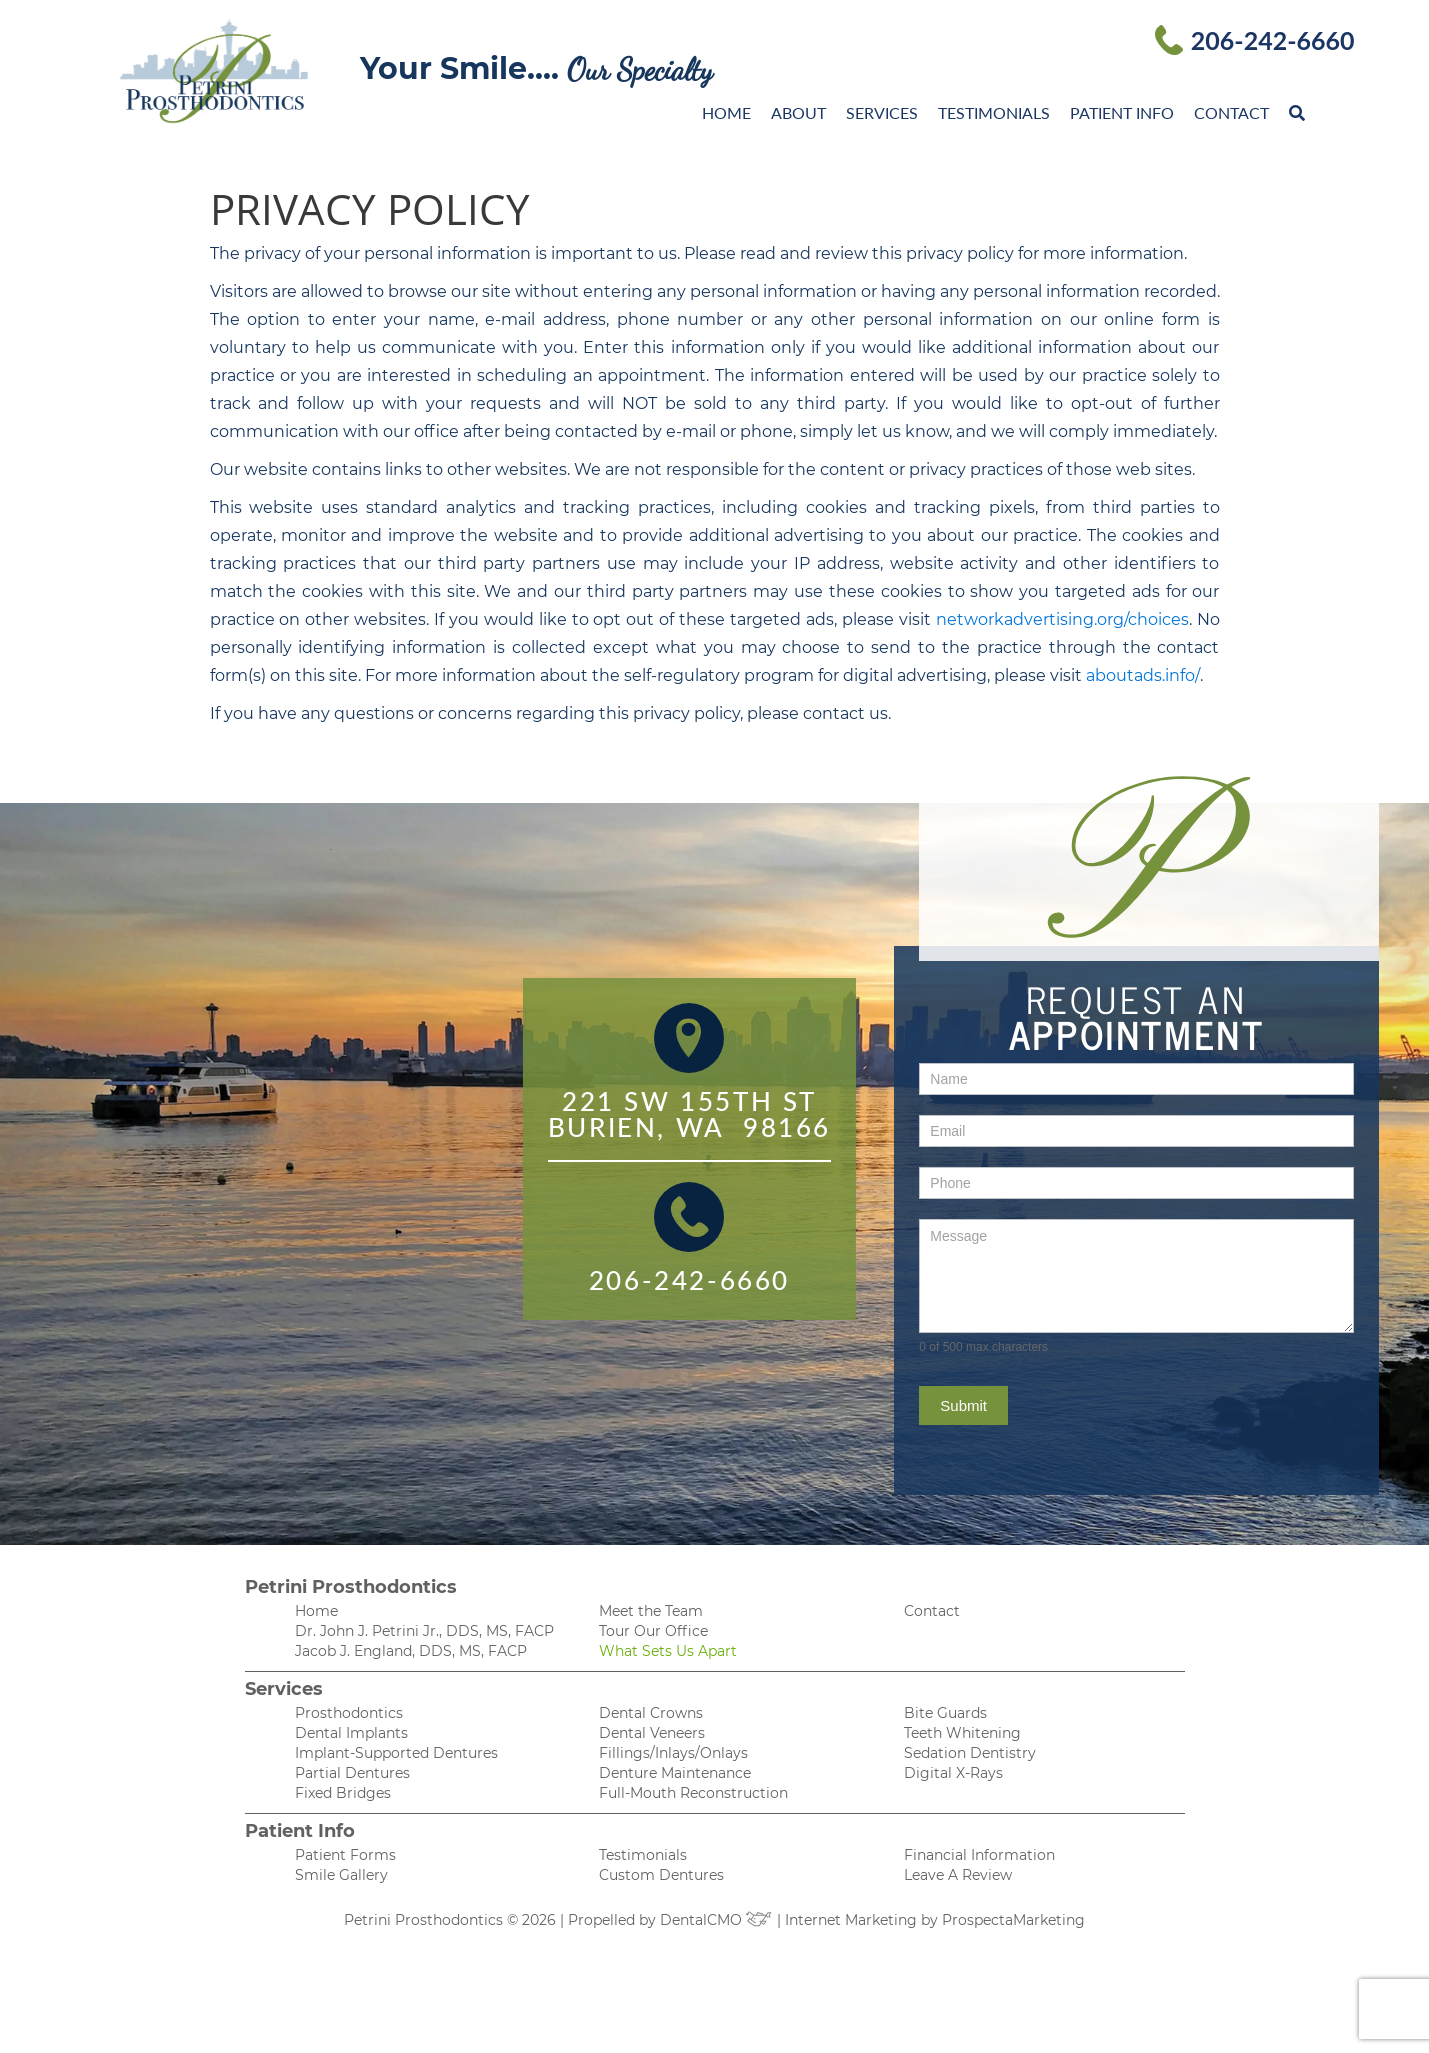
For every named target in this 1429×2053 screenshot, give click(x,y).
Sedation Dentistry (970, 1753)
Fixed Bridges (343, 1793)
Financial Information (979, 1855)
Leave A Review (958, 1875)
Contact (1231, 112)
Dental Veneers (652, 1733)
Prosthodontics (349, 1713)
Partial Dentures (352, 1773)
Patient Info (1122, 112)
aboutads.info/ (1143, 675)
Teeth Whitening (962, 1733)
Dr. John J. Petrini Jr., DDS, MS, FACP (424, 1631)
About (798, 112)
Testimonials (994, 112)
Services (882, 112)
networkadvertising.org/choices (1062, 619)
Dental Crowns (651, 1713)
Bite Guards (945, 1713)
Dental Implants (351, 1733)
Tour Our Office (653, 1631)
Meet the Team (651, 1611)
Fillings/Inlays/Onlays (673, 1753)
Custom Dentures (661, 1875)
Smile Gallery (341, 1875)
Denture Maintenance (675, 1773)
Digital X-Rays (953, 1773)
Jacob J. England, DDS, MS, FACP (411, 1651)
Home (726, 112)
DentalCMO (716, 1920)
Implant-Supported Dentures (396, 1753)
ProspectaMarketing (1013, 1920)
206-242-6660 (1273, 40)
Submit (963, 1405)
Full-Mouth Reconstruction (693, 1793)
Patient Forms (345, 1855)
